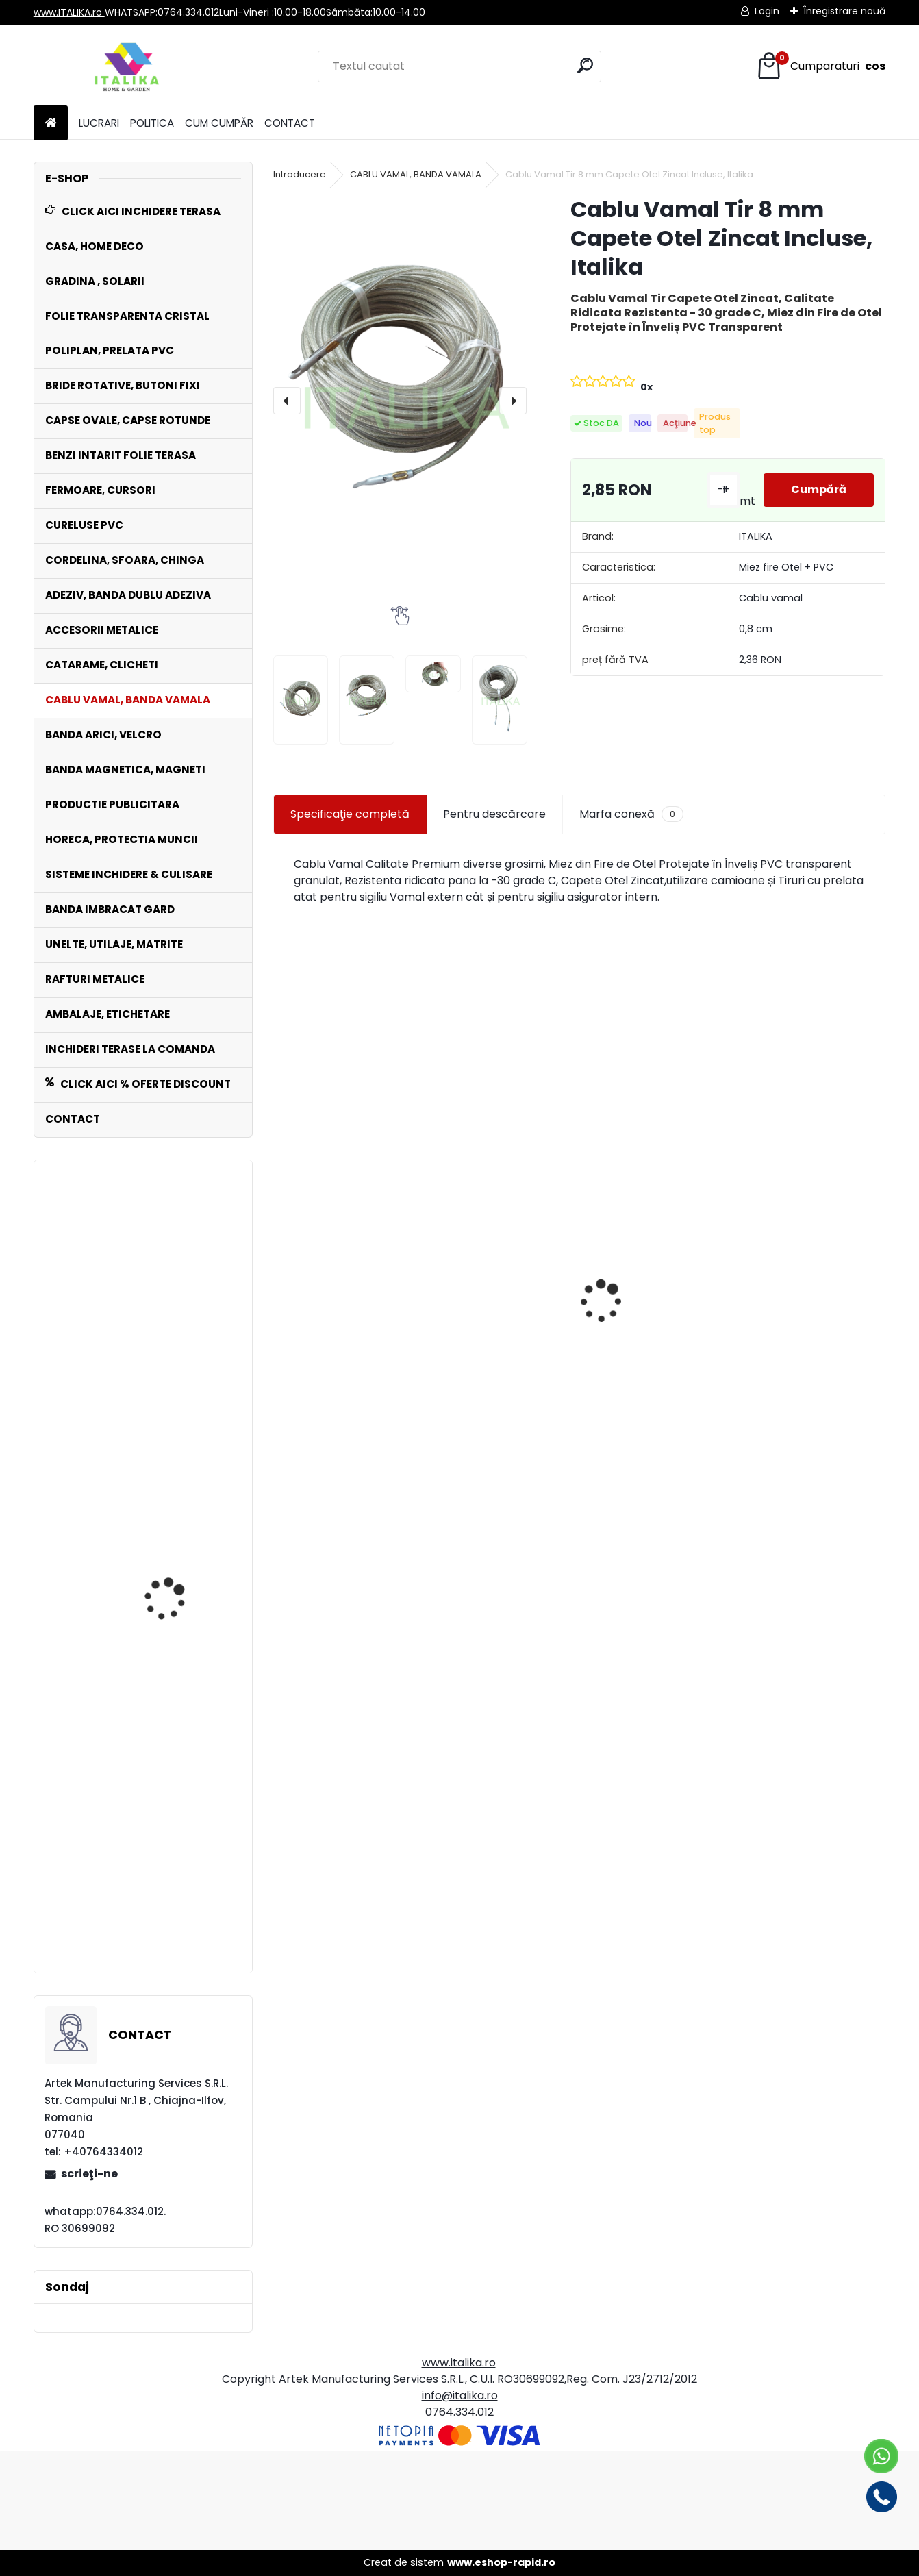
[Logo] (128, 66)
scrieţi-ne (89, 2173)
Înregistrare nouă (844, 11)
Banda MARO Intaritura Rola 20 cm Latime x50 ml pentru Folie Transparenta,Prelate (656, 1353)
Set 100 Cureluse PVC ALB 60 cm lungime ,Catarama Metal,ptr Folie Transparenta (182, 1376)
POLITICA (152, 123)
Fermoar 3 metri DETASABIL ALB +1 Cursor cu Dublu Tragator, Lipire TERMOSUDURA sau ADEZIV (182, 1886)
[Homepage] (51, 123)
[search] (585, 65)
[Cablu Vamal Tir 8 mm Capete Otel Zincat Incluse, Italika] (400, 400)
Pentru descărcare (494, 814)
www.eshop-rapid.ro (501, 2562)
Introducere (299, 174)
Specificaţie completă (350, 814)
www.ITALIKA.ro (69, 12)
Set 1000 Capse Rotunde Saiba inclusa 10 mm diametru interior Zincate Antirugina (811, 1345)
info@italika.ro (460, 2395)
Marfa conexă (631, 814)
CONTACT (289, 123)
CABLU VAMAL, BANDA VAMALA (415, 174)
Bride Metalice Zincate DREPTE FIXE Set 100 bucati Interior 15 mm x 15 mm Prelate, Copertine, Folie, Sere (178, 1700)
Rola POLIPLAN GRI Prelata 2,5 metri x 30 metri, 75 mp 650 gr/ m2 (494, 1435)
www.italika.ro (459, 2363)
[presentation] (287, 400)
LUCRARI (99, 123)
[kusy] (303, 1538)
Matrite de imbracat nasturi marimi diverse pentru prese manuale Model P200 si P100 (344, 1338)
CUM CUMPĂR (219, 123)
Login (767, 11)
